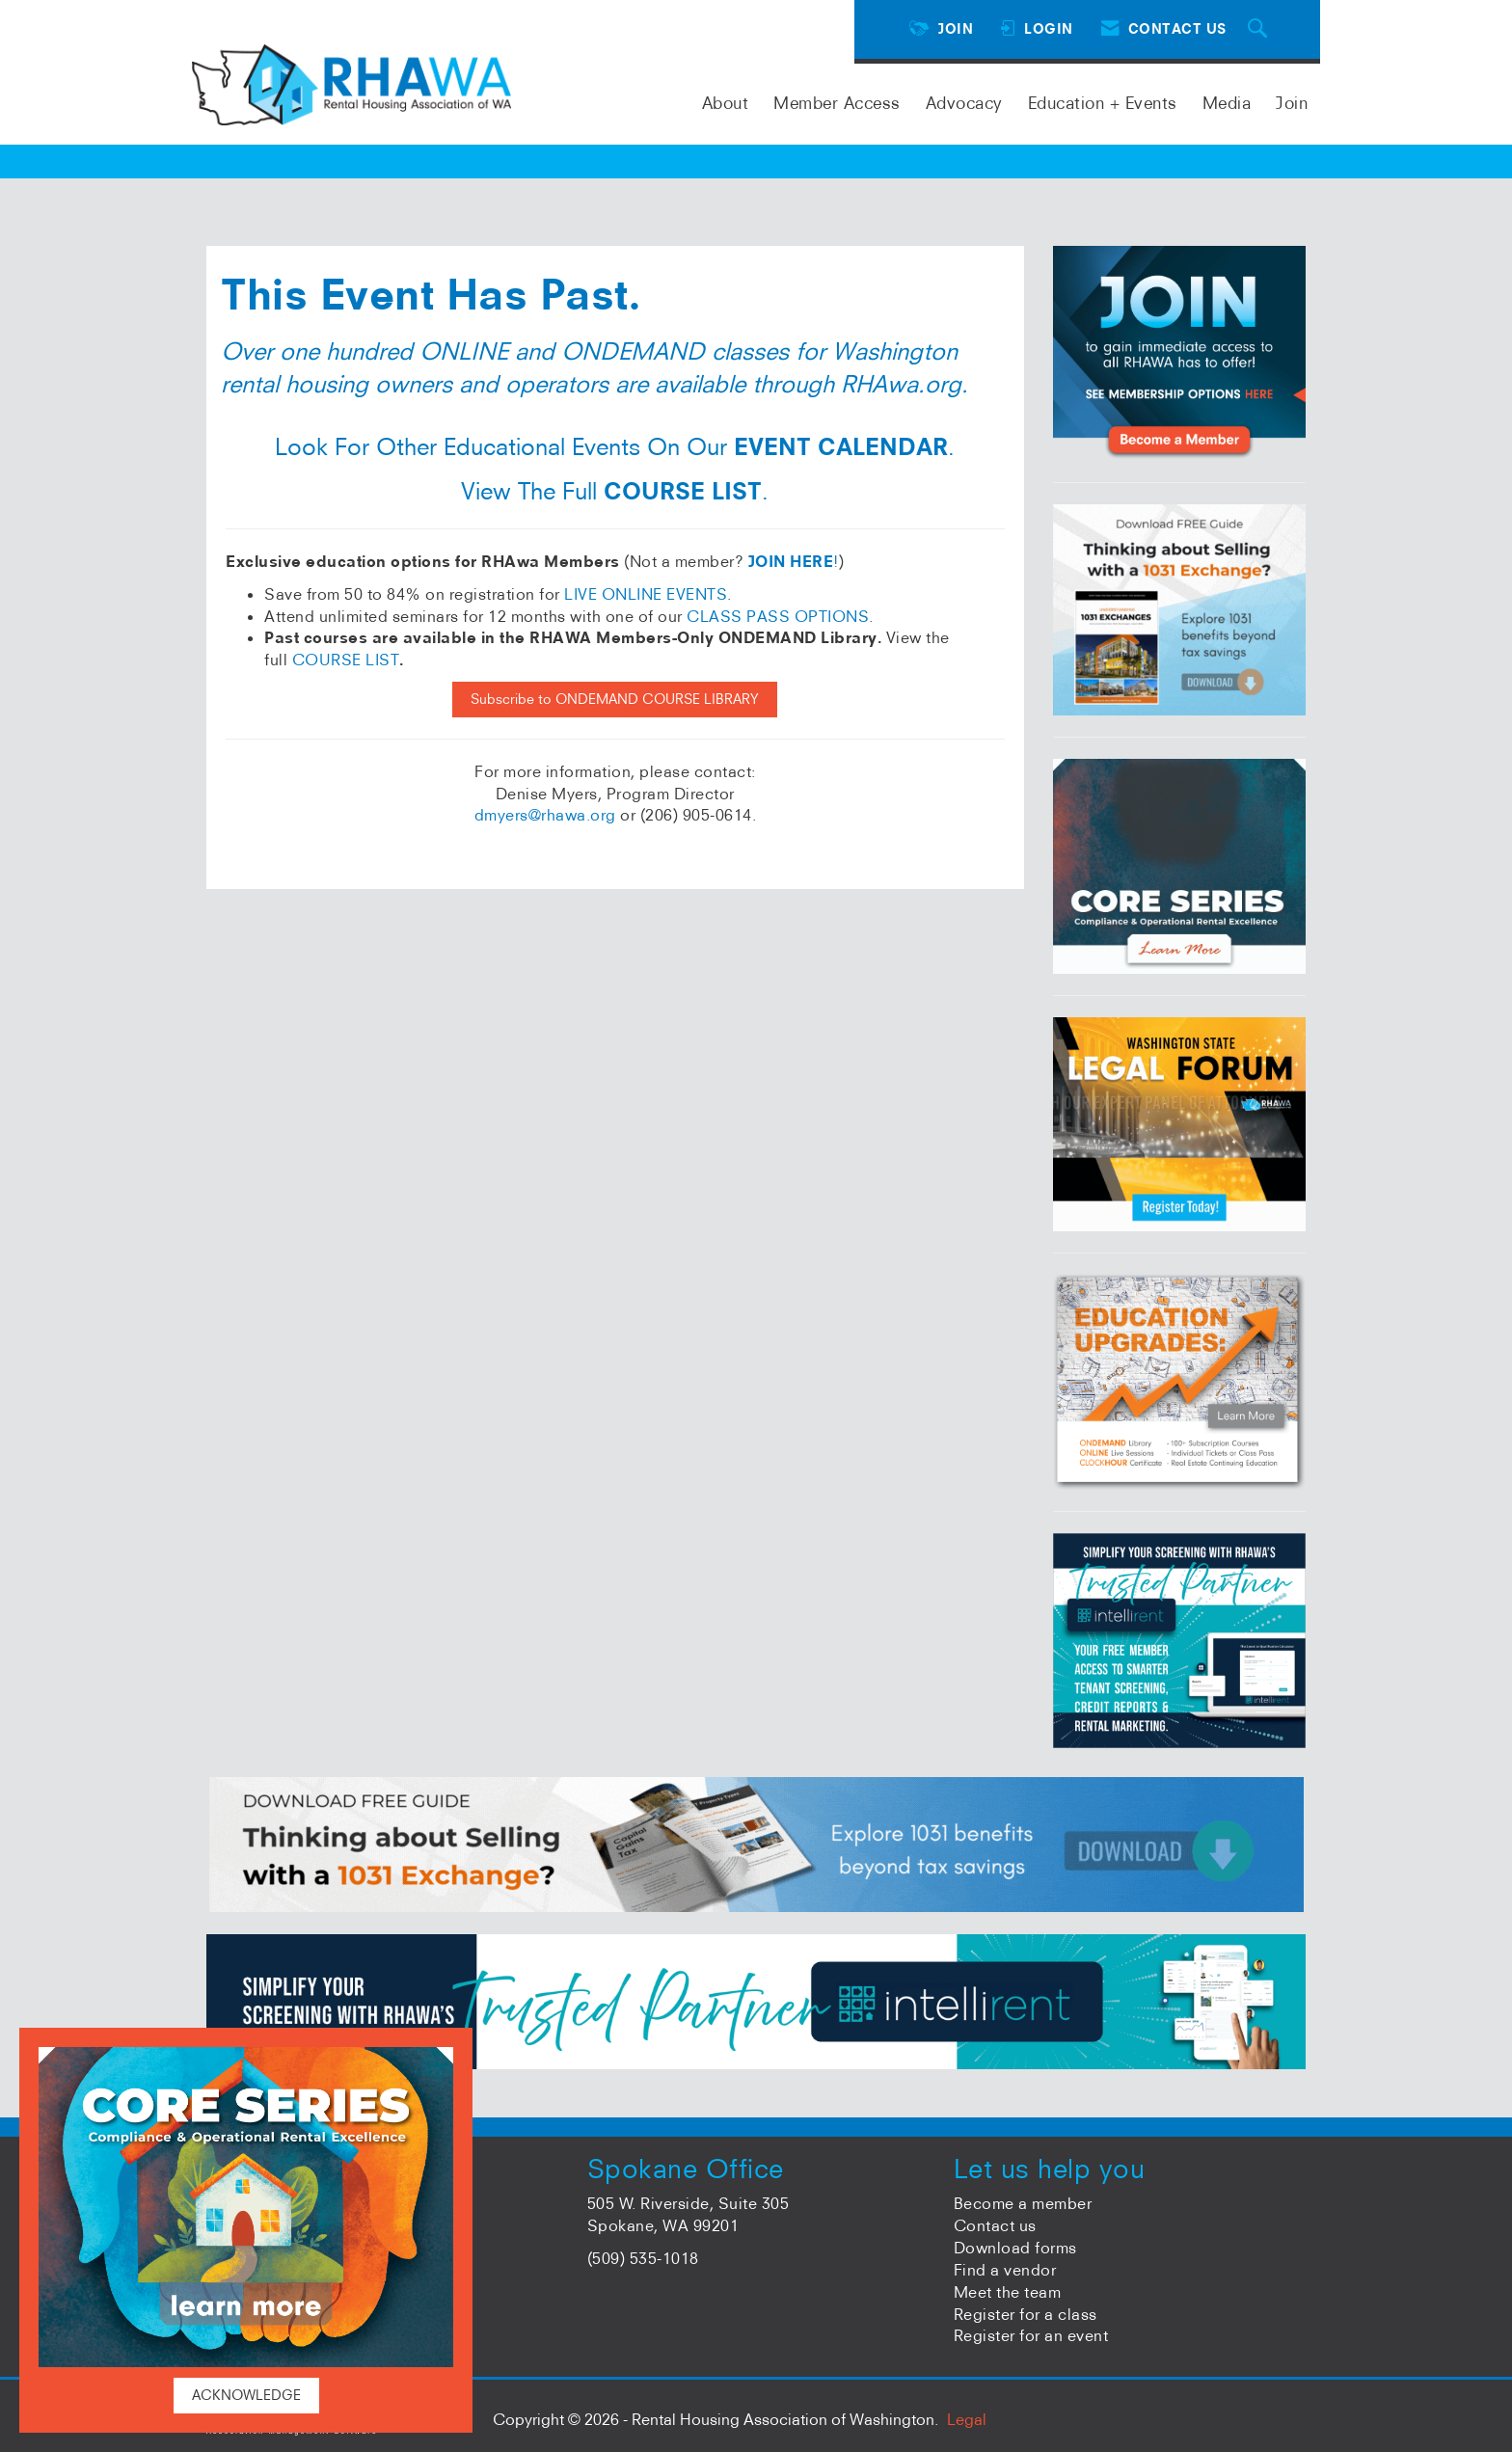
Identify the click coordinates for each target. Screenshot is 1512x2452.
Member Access (837, 103)
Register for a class (1025, 2314)
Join (1292, 103)
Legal (966, 2419)
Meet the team (1008, 2292)
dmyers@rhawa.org (545, 814)
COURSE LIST (346, 659)
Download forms (1015, 2247)
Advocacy (964, 103)
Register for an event (1031, 2335)
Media (1227, 103)
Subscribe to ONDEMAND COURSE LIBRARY (615, 699)
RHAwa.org (901, 383)
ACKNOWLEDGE (246, 2395)
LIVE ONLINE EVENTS (645, 594)
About (725, 103)
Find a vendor (1005, 2269)
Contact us (995, 2225)
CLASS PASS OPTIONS (778, 616)
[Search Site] (1260, 29)
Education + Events (1102, 103)
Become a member (1023, 2203)
